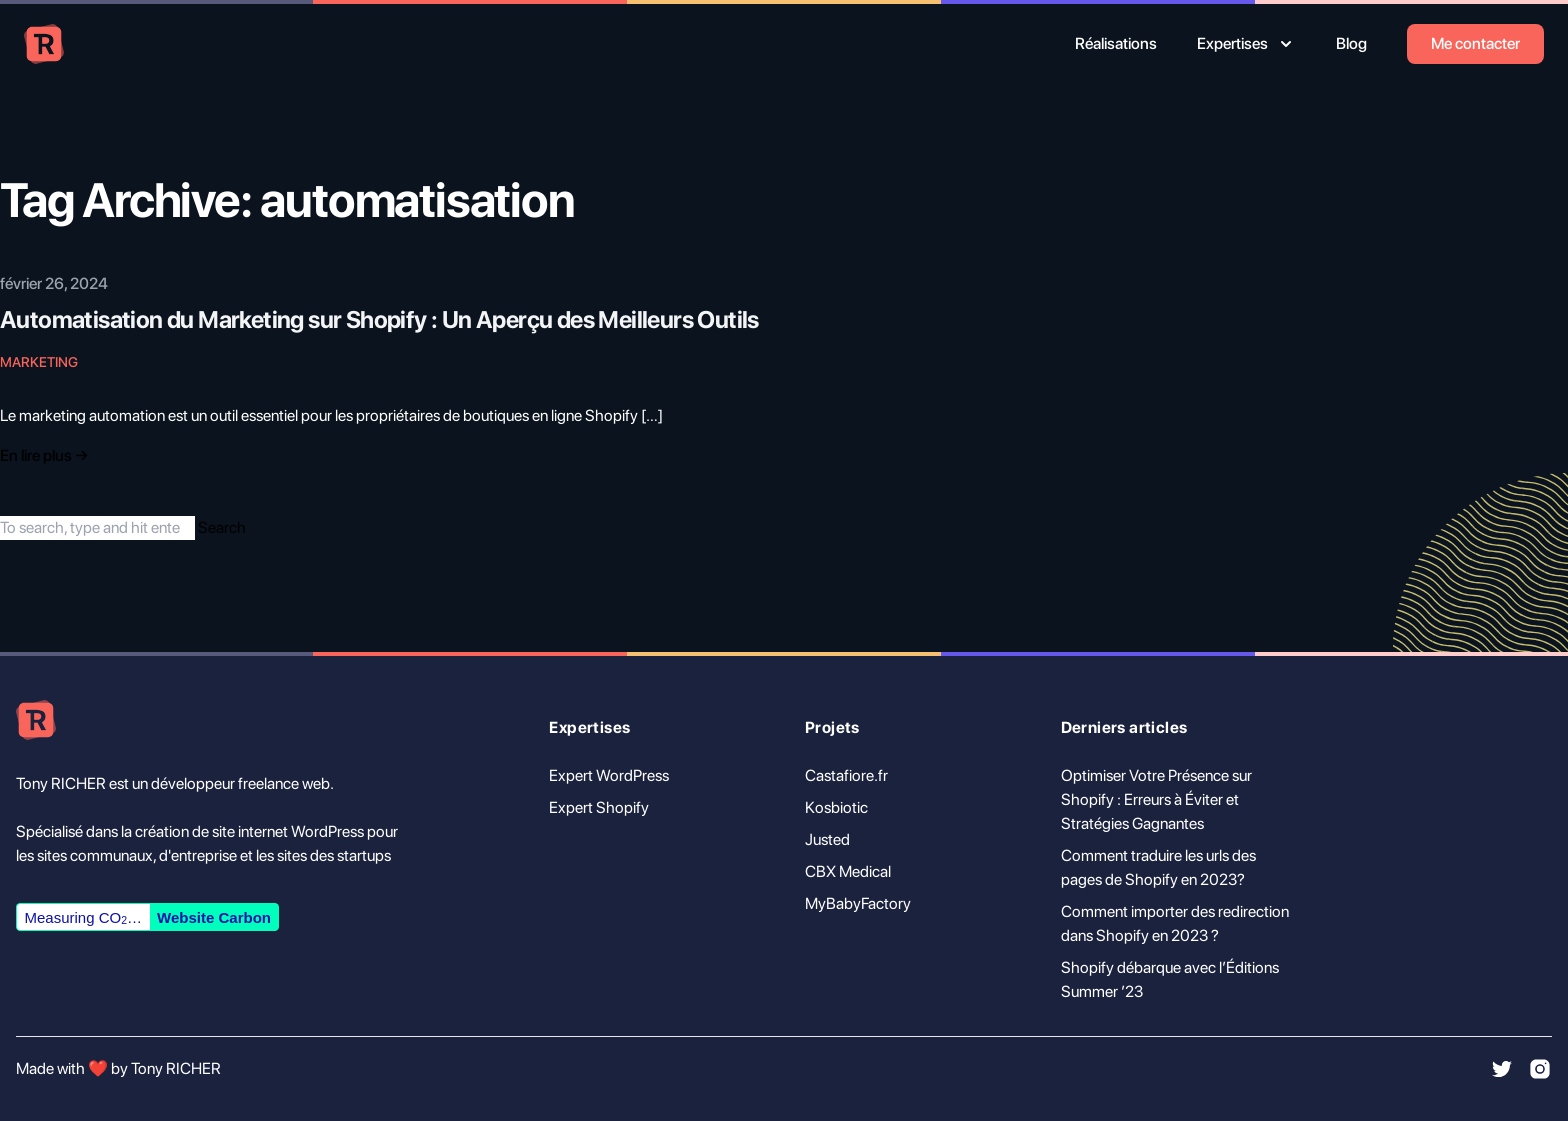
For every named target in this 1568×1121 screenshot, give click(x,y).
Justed (827, 839)
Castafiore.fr (846, 775)
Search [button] (222, 527)
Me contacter (1475, 43)
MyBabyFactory (858, 903)
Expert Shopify (599, 807)
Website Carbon (214, 917)
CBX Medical (848, 871)
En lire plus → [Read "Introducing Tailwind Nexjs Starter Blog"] (44, 455)
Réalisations (1116, 43)
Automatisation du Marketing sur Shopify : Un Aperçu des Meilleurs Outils (379, 319)
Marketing (39, 362)
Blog (1351, 43)
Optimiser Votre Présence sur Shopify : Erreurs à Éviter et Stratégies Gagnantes (1156, 799)
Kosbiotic (836, 807)
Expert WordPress (609, 775)
